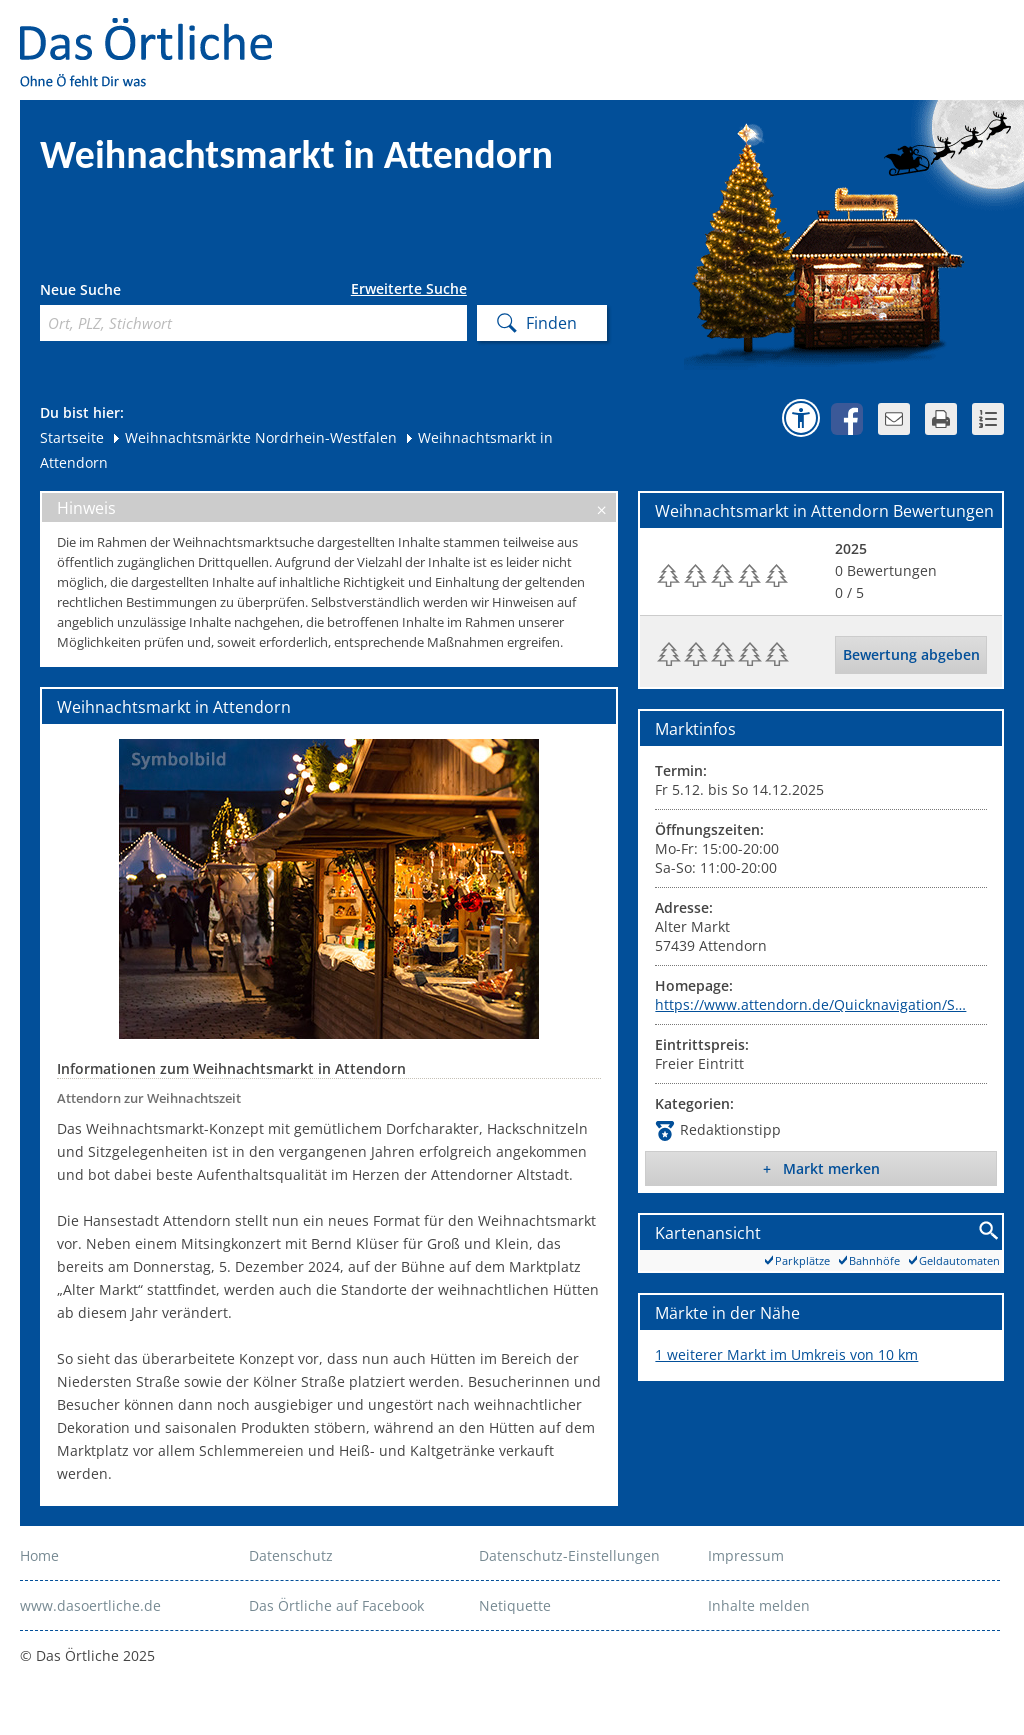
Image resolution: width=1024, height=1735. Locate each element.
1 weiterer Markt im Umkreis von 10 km (786, 1354)
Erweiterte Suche (409, 289)
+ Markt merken (821, 1168)
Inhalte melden (759, 1605)
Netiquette (515, 1605)
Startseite (72, 437)
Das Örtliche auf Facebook (336, 1605)
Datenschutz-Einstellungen (569, 1555)
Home (39, 1555)
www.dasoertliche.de (90, 1605)
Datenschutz (291, 1555)
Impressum (746, 1555)
